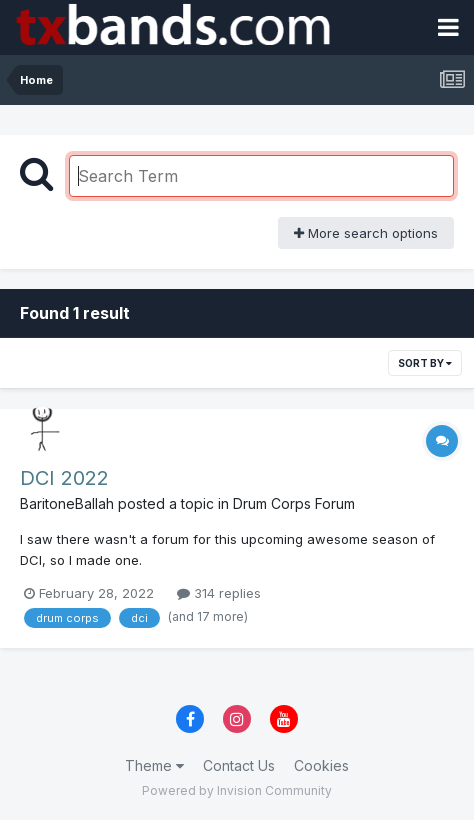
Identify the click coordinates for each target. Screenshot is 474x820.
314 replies (219, 593)
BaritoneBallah (67, 503)
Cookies (321, 765)
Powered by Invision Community (237, 790)
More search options (366, 233)
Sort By (425, 363)
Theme (154, 765)
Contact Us (239, 765)
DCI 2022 (64, 478)
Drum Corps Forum (294, 503)
